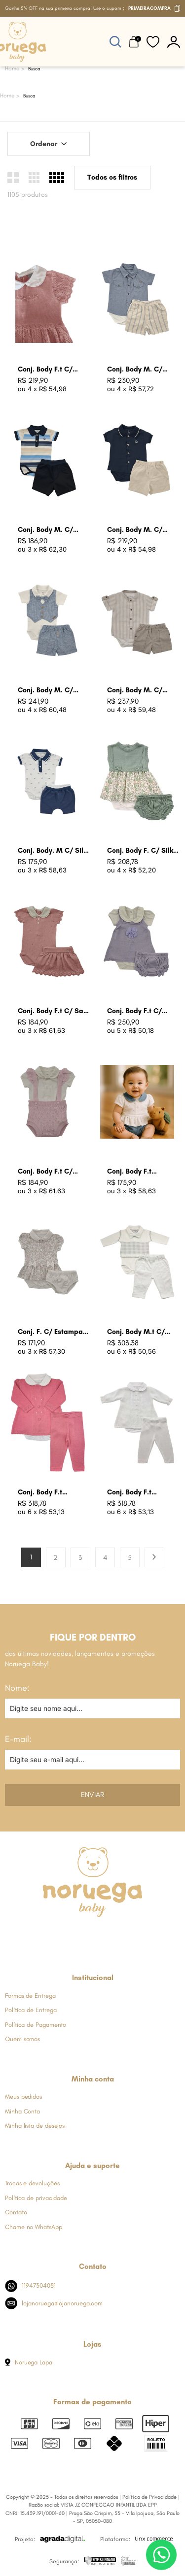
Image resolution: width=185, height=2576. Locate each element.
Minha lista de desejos (35, 2125)
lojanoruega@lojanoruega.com (54, 2303)
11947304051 (30, 2286)
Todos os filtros (112, 177)
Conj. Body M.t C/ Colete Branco (136, 1332)
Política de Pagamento (35, 2024)
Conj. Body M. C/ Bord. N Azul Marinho (141, 530)
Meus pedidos (23, 2096)
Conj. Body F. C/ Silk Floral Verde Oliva (140, 851)
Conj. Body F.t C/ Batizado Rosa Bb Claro (46, 369)
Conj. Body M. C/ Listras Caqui (134, 690)
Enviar (92, 1794)
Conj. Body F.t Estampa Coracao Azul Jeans (136, 1172)
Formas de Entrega (30, 1995)
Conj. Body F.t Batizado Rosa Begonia (41, 1492)
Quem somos (22, 2039)
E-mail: (18, 1739)
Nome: (17, 1687)
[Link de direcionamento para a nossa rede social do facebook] (44, 1935)
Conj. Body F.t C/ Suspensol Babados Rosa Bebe (50, 1172)
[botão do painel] (173, 41)
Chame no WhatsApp (33, 2227)
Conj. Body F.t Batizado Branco (134, 1492)
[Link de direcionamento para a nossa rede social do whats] (92, 1935)
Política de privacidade (36, 2198)
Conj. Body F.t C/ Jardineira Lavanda (139, 1011)
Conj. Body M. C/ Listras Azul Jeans (136, 369)
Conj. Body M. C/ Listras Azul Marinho (51, 530)
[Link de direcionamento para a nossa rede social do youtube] (117, 1935)
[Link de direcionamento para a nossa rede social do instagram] (68, 1935)
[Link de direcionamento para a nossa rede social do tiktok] (141, 1935)
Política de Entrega (30, 2010)
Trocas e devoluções (32, 2183)
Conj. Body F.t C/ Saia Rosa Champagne (54, 1011)
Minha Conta (22, 2111)
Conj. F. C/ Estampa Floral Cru (50, 1332)
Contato (16, 2212)
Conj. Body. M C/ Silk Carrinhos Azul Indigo (53, 851)
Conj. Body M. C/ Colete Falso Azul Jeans (46, 690)
